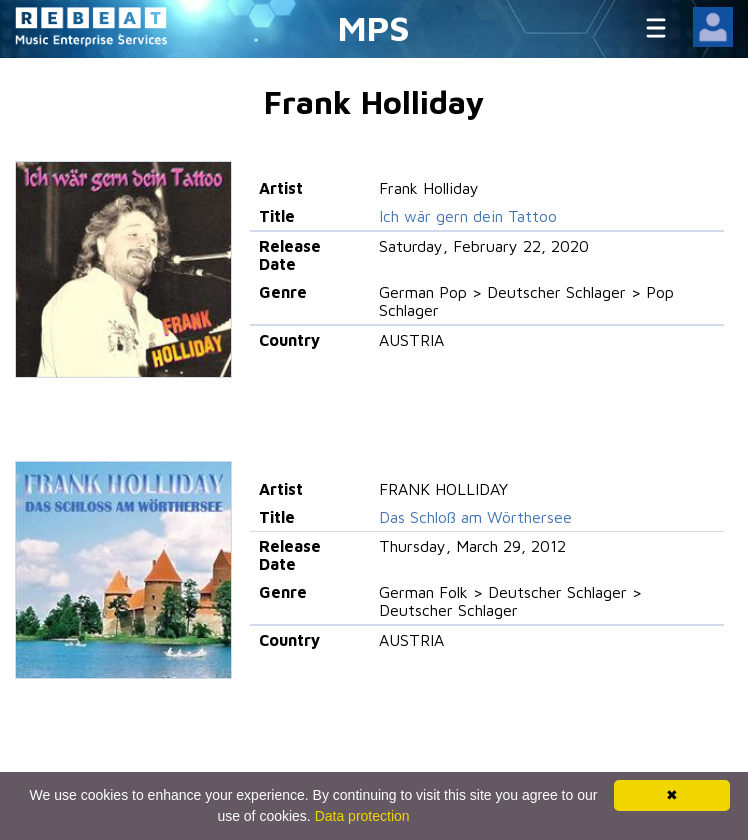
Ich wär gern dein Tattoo (468, 216)
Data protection (362, 816)
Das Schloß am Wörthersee (475, 517)
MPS (374, 27)
